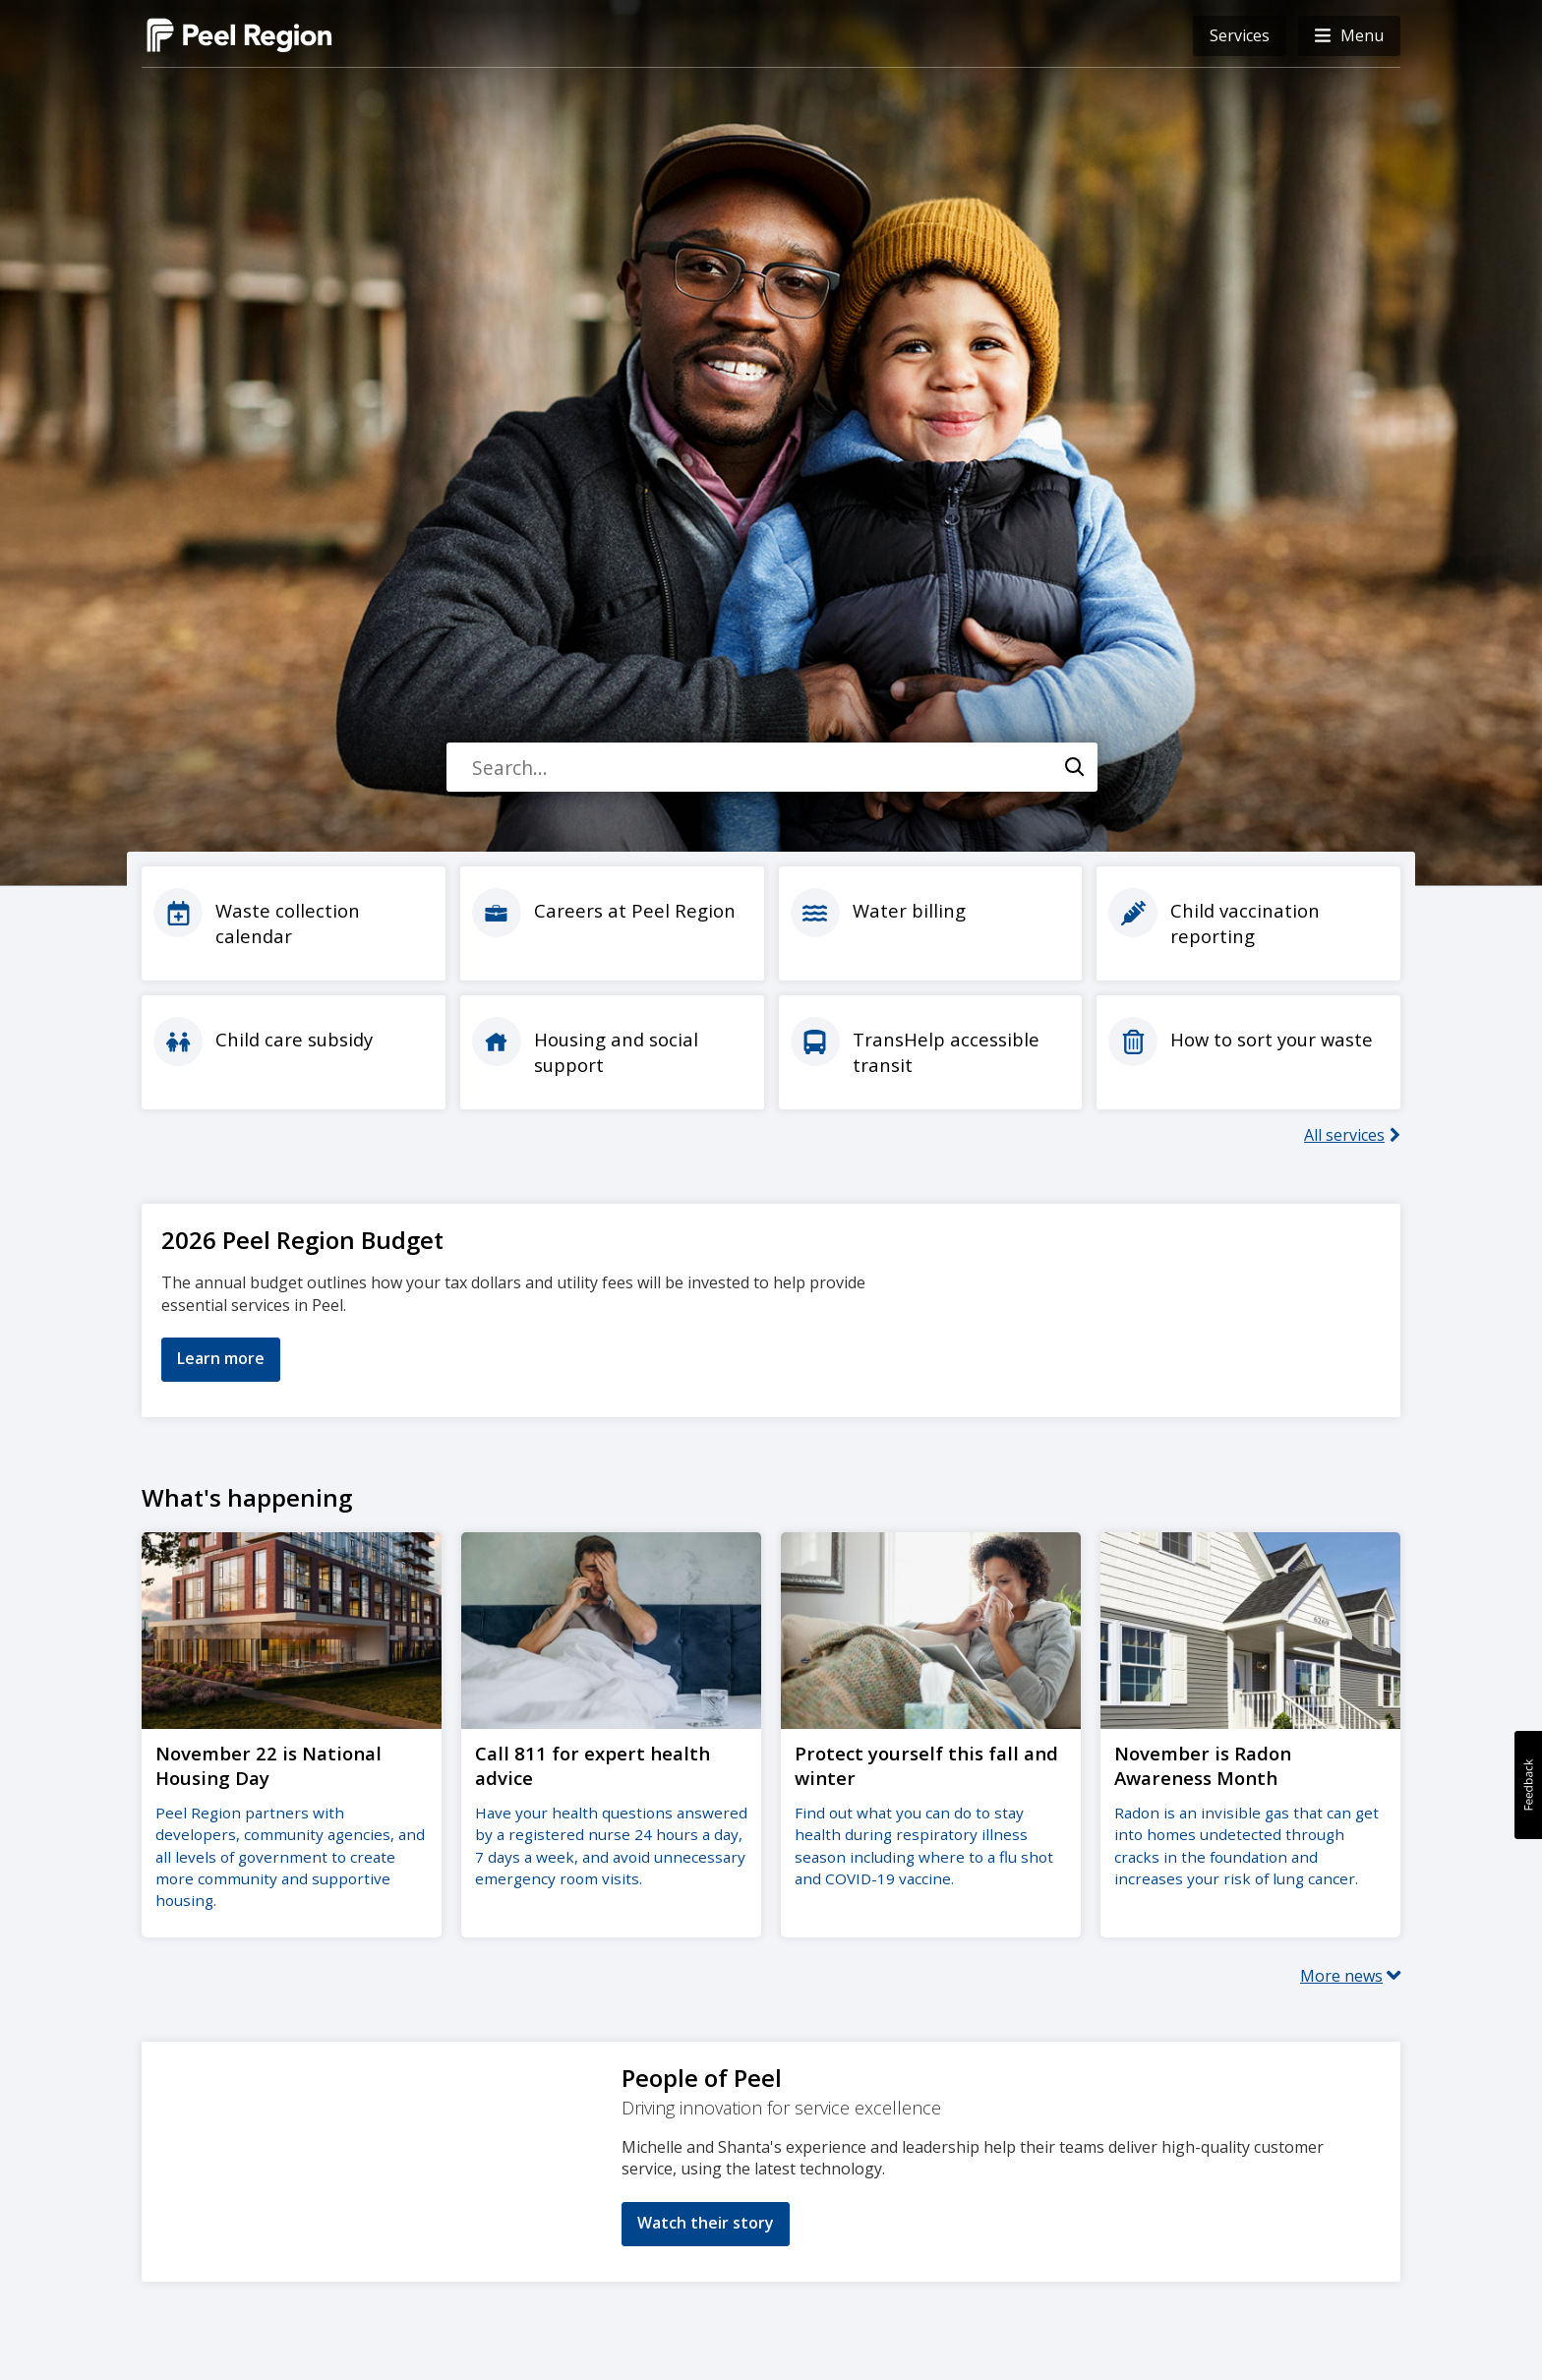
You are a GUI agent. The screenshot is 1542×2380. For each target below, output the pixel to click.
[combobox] (771, 767)
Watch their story (705, 2220)
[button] (1349, 36)
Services (1240, 35)
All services (1344, 1135)
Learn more (221, 1358)
